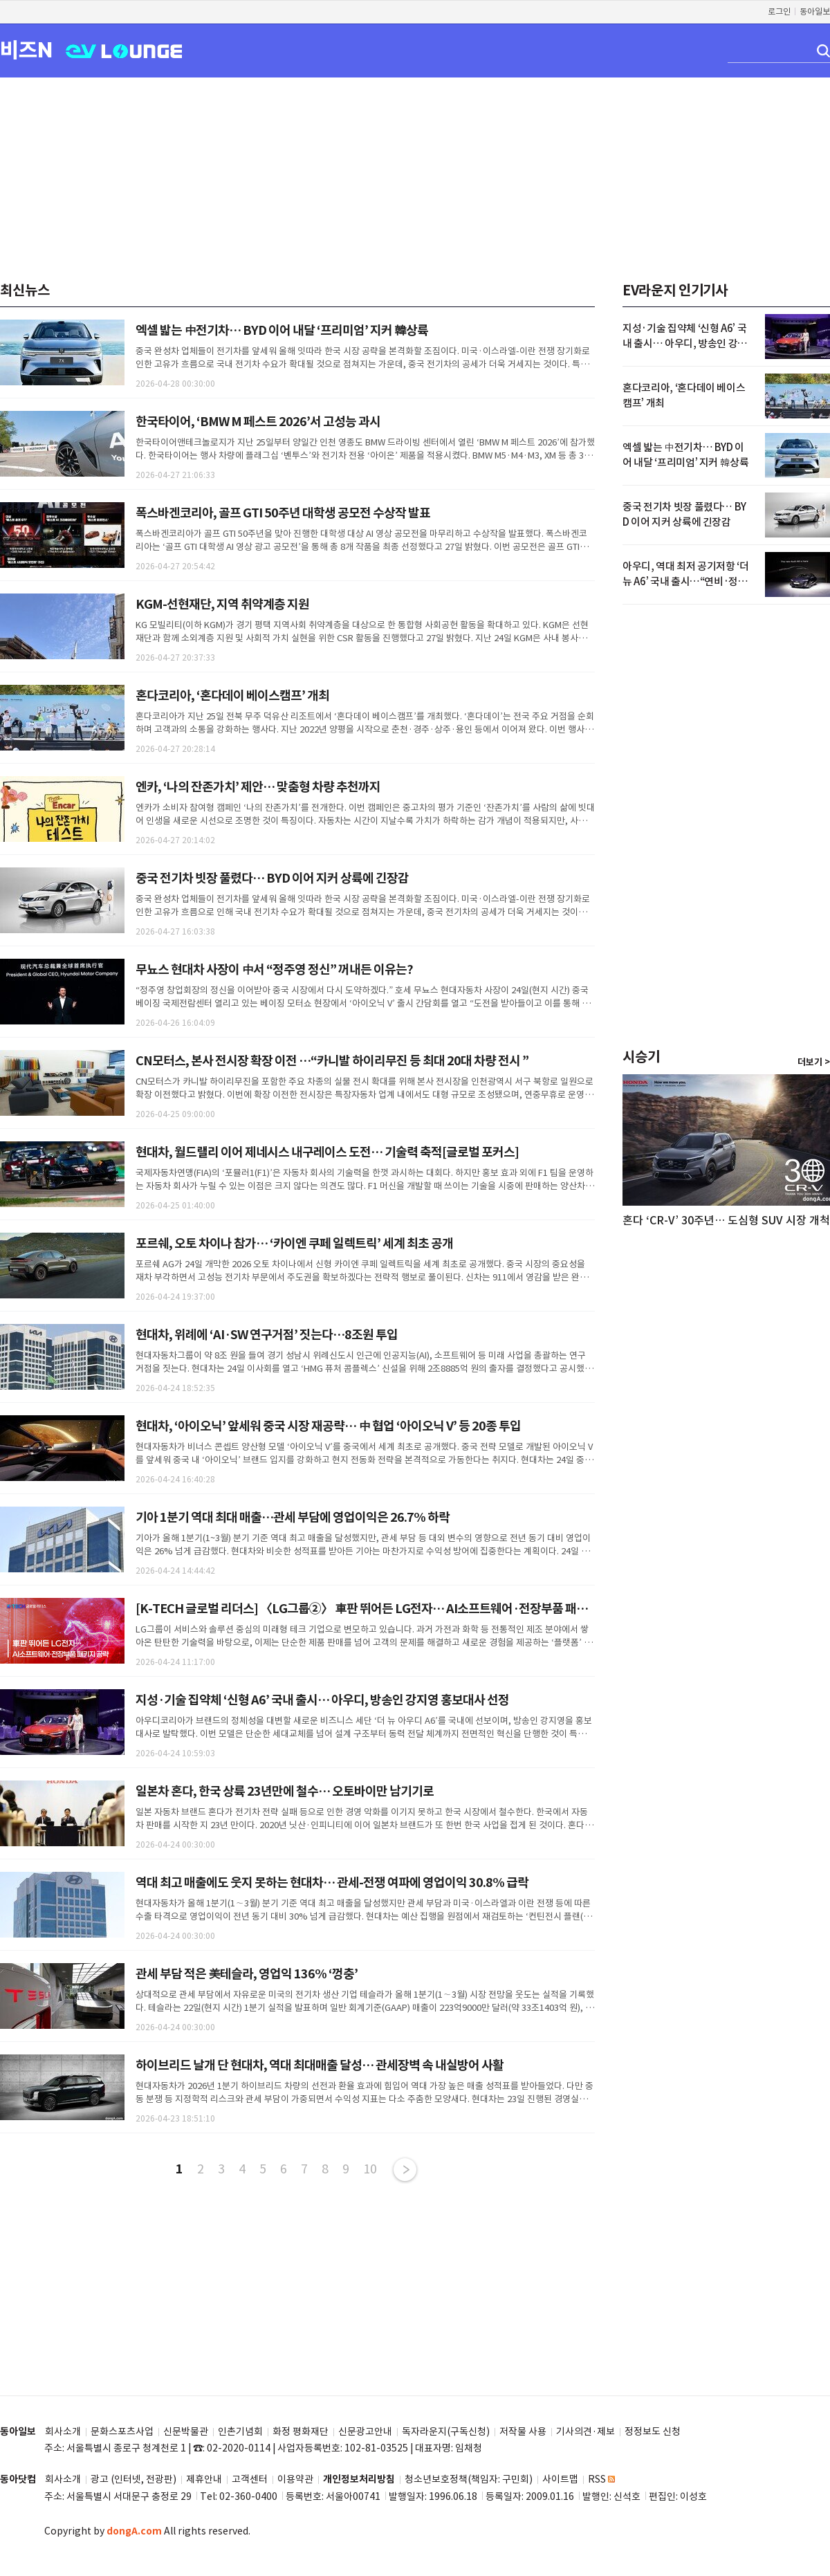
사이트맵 (560, 2479)
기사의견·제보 (585, 2432)
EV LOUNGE (124, 50)
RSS (601, 2479)
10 (370, 2169)
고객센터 (250, 2479)
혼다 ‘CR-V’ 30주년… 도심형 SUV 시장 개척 (726, 1220)
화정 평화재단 (301, 2432)
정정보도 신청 (653, 2432)
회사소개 (63, 2432)
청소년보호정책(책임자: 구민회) (469, 2479)
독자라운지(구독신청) (446, 2432)
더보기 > (813, 1062)
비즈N (26, 49)
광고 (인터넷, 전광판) (133, 2479)
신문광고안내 (365, 2432)
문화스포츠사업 (122, 2432)
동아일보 (815, 11)
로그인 (779, 11)
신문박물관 (185, 2432)
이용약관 (295, 2479)
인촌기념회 (240, 2432)
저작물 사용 (522, 2432)
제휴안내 (204, 2479)
